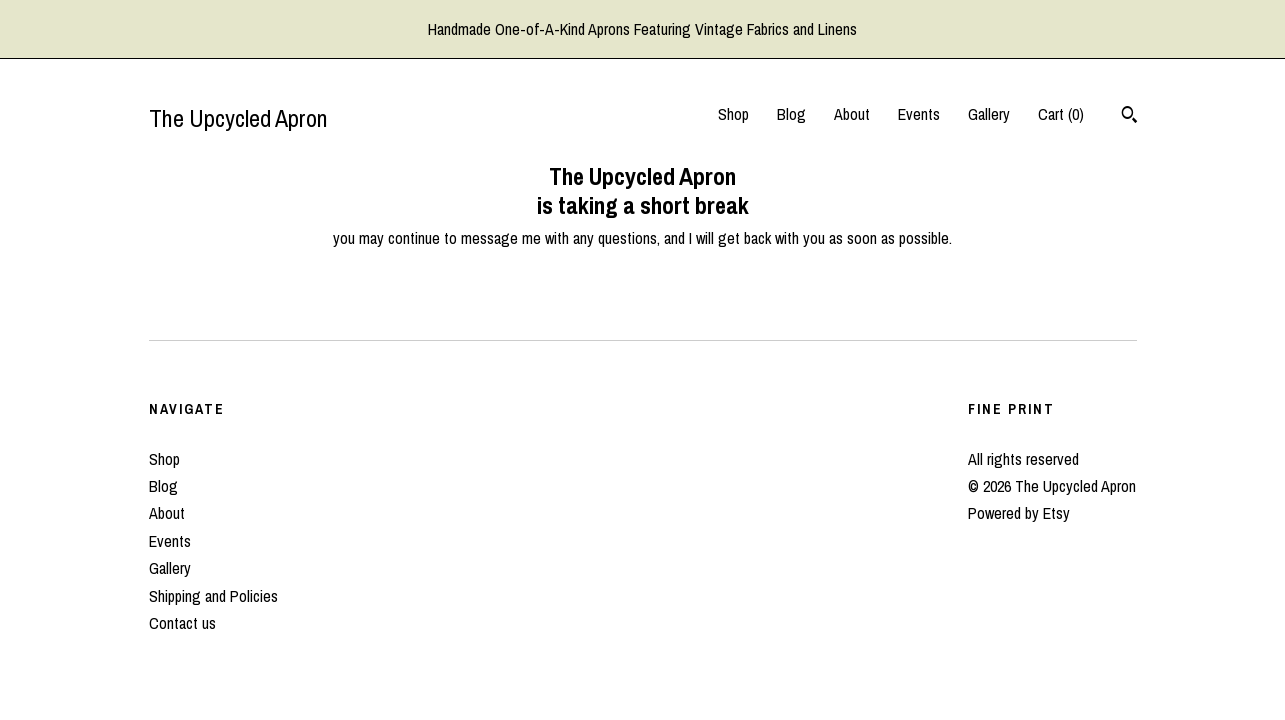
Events (919, 114)
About (852, 114)
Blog (791, 114)
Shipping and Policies (213, 596)
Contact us (182, 623)
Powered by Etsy (1019, 513)
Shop (733, 114)
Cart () (1061, 114)
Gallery (989, 114)
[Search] (1129, 117)
